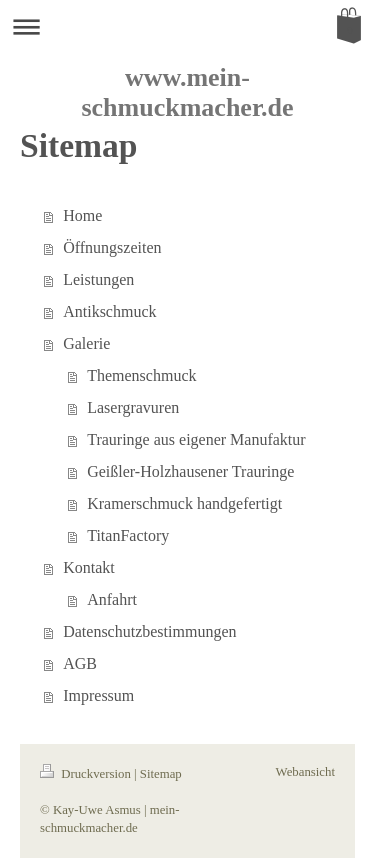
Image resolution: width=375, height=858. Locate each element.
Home (82, 215)
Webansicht (305, 772)
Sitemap (161, 774)
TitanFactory (128, 535)
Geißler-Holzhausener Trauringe (190, 471)
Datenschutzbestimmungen (149, 631)
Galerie (86, 343)
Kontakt (89, 567)
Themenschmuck (141, 375)
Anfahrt (112, 599)
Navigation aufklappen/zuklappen (187, 26)
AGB (80, 663)
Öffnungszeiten (112, 247)
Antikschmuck (109, 311)
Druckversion (87, 774)
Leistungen (98, 279)
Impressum (98, 695)
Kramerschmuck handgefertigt (184, 503)
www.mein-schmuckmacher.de (187, 92)
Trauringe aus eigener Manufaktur (196, 439)
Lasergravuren (133, 407)
